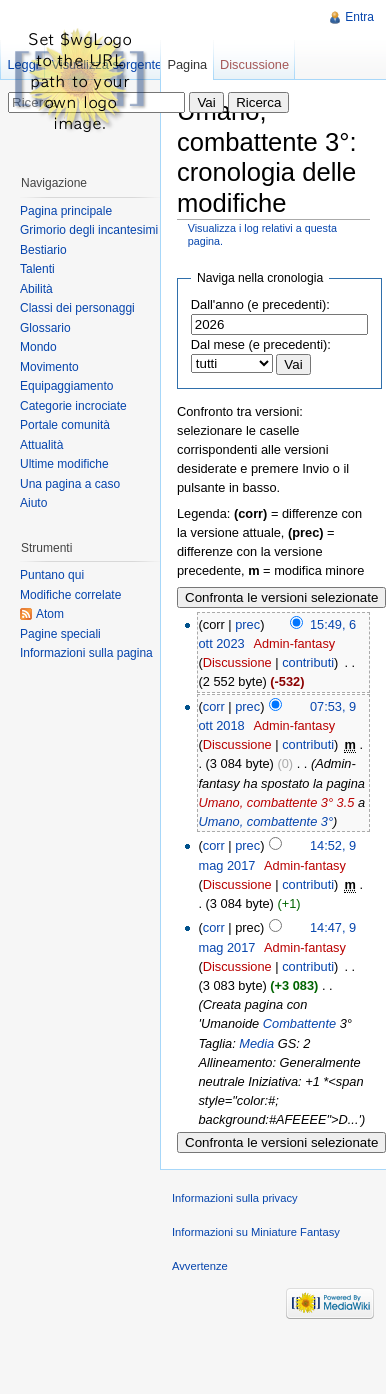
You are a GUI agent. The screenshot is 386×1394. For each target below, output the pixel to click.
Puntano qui (52, 575)
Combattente (299, 1023)
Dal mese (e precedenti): (261, 344)
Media (256, 1043)
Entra (359, 17)
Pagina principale (66, 211)
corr (214, 706)
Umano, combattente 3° (265, 821)
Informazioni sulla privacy (235, 1198)
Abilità (36, 289)
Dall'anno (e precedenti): (260, 304)
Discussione (237, 662)
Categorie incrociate (73, 406)
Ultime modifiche (64, 464)
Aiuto (33, 503)
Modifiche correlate (70, 595)
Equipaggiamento (66, 386)
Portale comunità (65, 425)
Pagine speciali (60, 634)
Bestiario (43, 250)
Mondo (38, 347)
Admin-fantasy (294, 643)
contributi (308, 662)
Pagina (187, 64)
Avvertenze (200, 1266)
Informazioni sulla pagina (86, 653)
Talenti (37, 269)
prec (247, 624)
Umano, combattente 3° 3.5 (276, 802)
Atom (50, 614)
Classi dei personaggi (77, 308)
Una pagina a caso (70, 484)
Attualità (41, 445)
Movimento (49, 367)
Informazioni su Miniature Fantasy (256, 1232)
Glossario (45, 328)
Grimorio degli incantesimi (89, 230)
